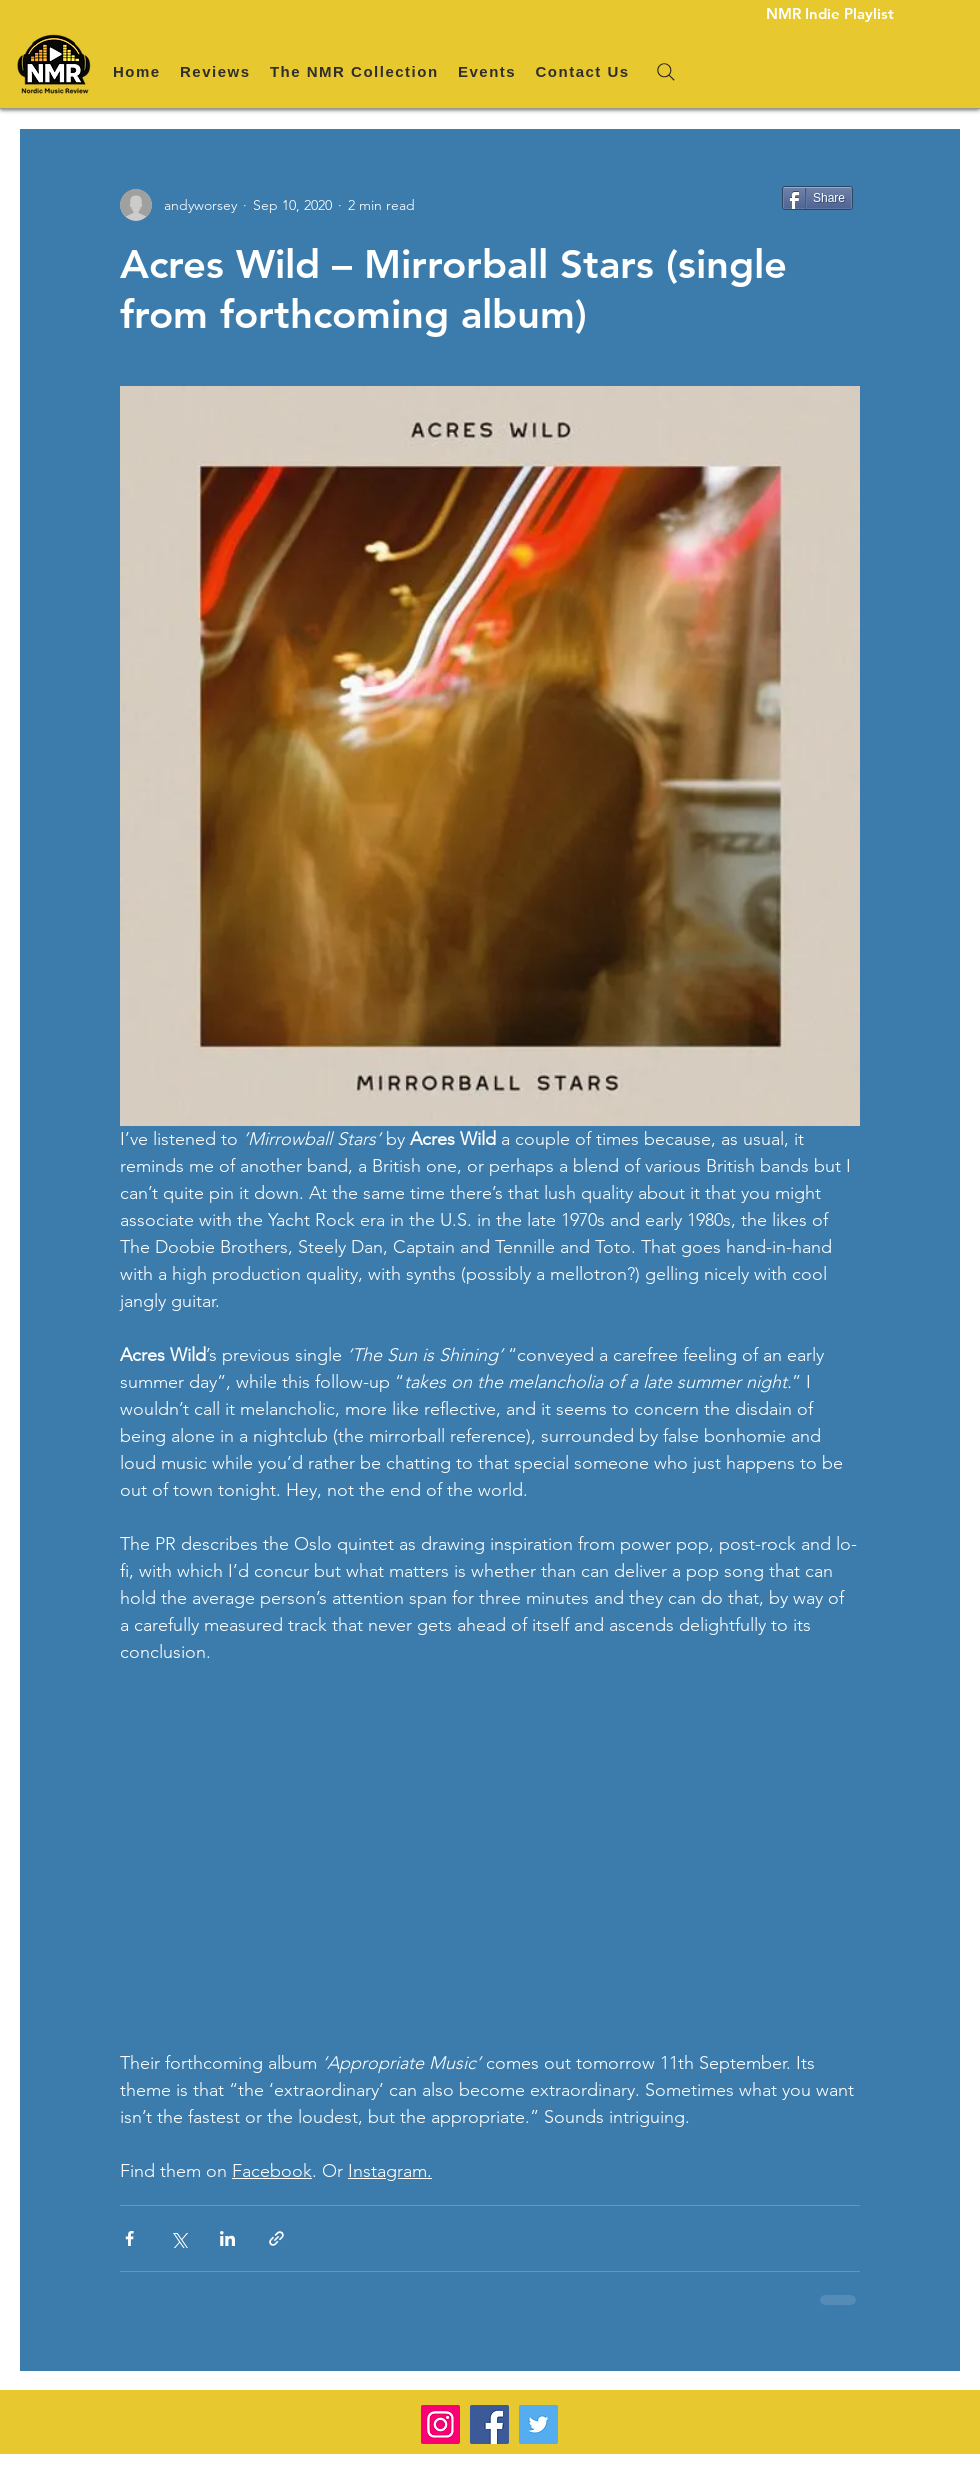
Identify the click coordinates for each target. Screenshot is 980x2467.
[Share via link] (276, 2238)
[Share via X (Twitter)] (178, 2238)
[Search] (666, 72)
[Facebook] (489, 2424)
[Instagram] (440, 2424)
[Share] (817, 198)
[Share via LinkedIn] (227, 2238)
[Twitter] (538, 2424)
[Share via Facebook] (129, 2238)
